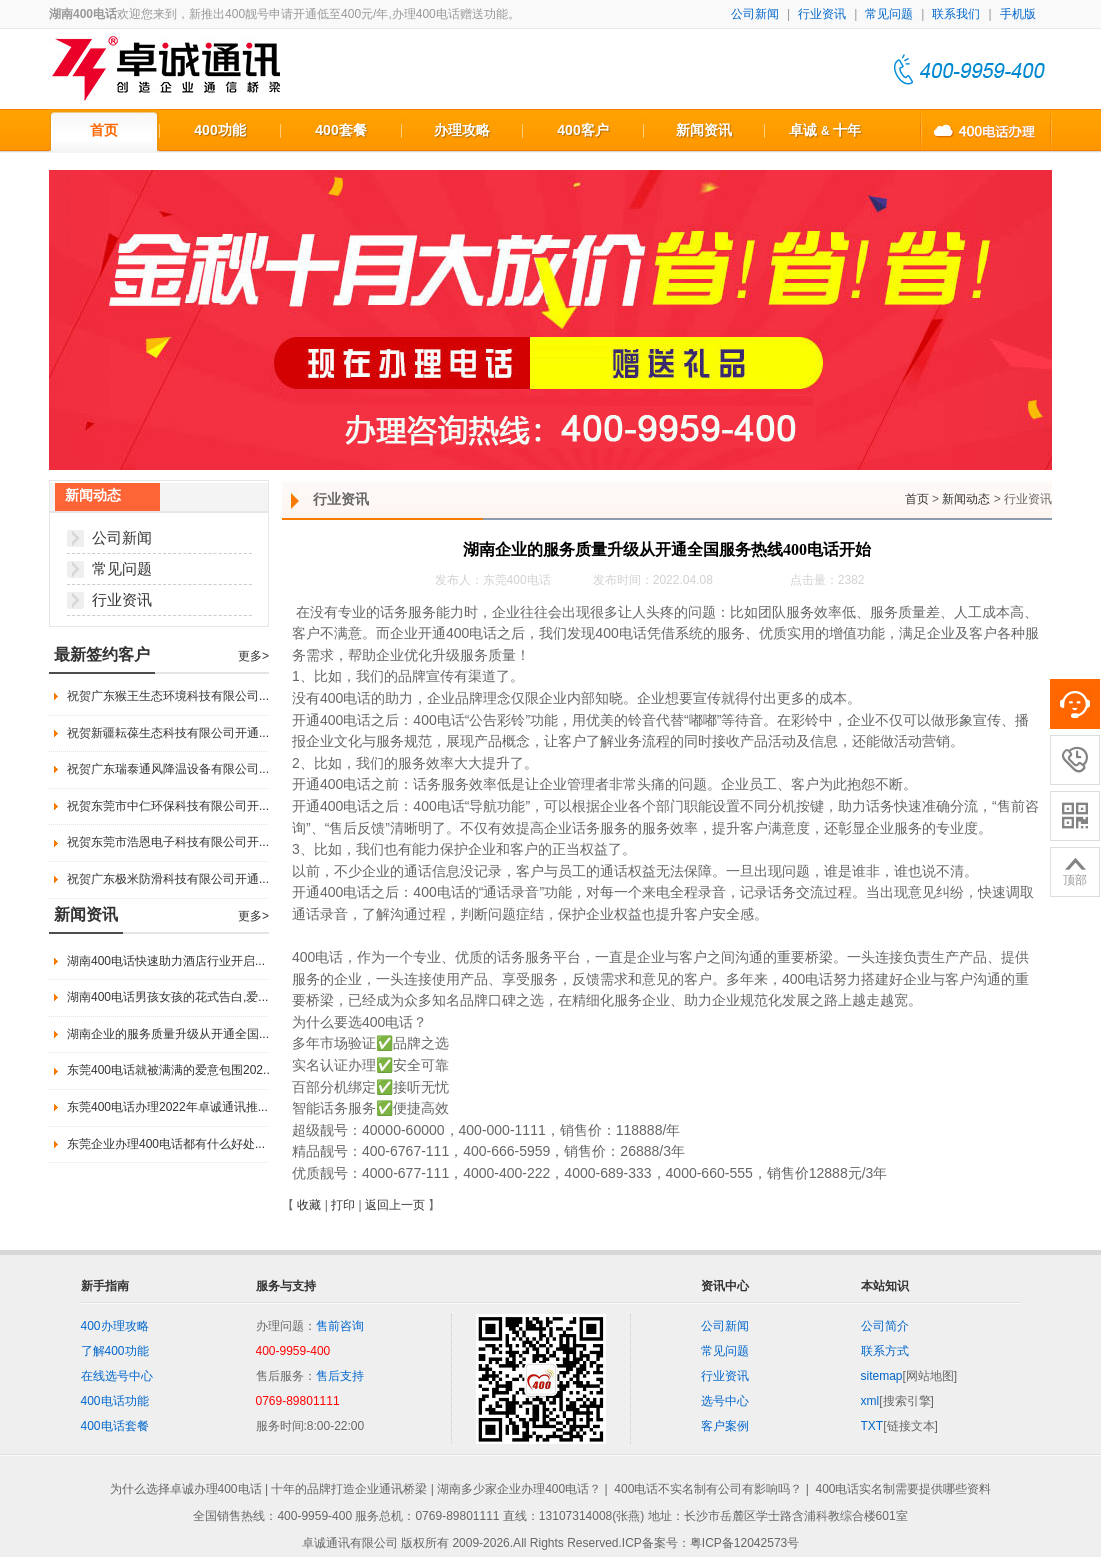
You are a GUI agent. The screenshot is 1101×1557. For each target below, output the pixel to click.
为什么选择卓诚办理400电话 (186, 1489)
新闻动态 (966, 499)
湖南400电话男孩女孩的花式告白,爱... (167, 997)
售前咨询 (340, 1326)
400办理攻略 (115, 1326)
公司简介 (885, 1326)
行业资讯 (822, 14)
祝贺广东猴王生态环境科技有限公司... (168, 696)
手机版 (1018, 14)
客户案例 (725, 1426)
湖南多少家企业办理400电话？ (519, 1489)
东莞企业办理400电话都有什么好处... (166, 1144)
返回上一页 (395, 1205)
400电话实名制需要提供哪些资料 (903, 1489)
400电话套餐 (115, 1426)
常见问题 (889, 14)
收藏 (309, 1205)
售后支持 (340, 1376)
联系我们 (956, 14)
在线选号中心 (117, 1376)
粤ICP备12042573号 (744, 1543)
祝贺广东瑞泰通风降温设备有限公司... (168, 769)
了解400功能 (115, 1351)
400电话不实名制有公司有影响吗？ (708, 1489)
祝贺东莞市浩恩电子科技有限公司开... (168, 842)
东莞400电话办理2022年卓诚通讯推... (167, 1107)
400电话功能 (115, 1401)
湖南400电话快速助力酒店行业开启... (166, 961)
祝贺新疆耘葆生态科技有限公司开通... (168, 733)
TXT (872, 1426)
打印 (343, 1205)
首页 (917, 499)
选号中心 (725, 1401)
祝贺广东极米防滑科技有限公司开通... (168, 879)
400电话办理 (986, 130)
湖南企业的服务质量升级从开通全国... (168, 1034)
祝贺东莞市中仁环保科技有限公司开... (168, 806)
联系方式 (885, 1351)
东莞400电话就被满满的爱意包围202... (170, 1070)
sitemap (882, 1376)
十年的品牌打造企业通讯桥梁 (349, 1489)
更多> (253, 656)
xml (870, 1401)
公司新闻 (755, 14)
